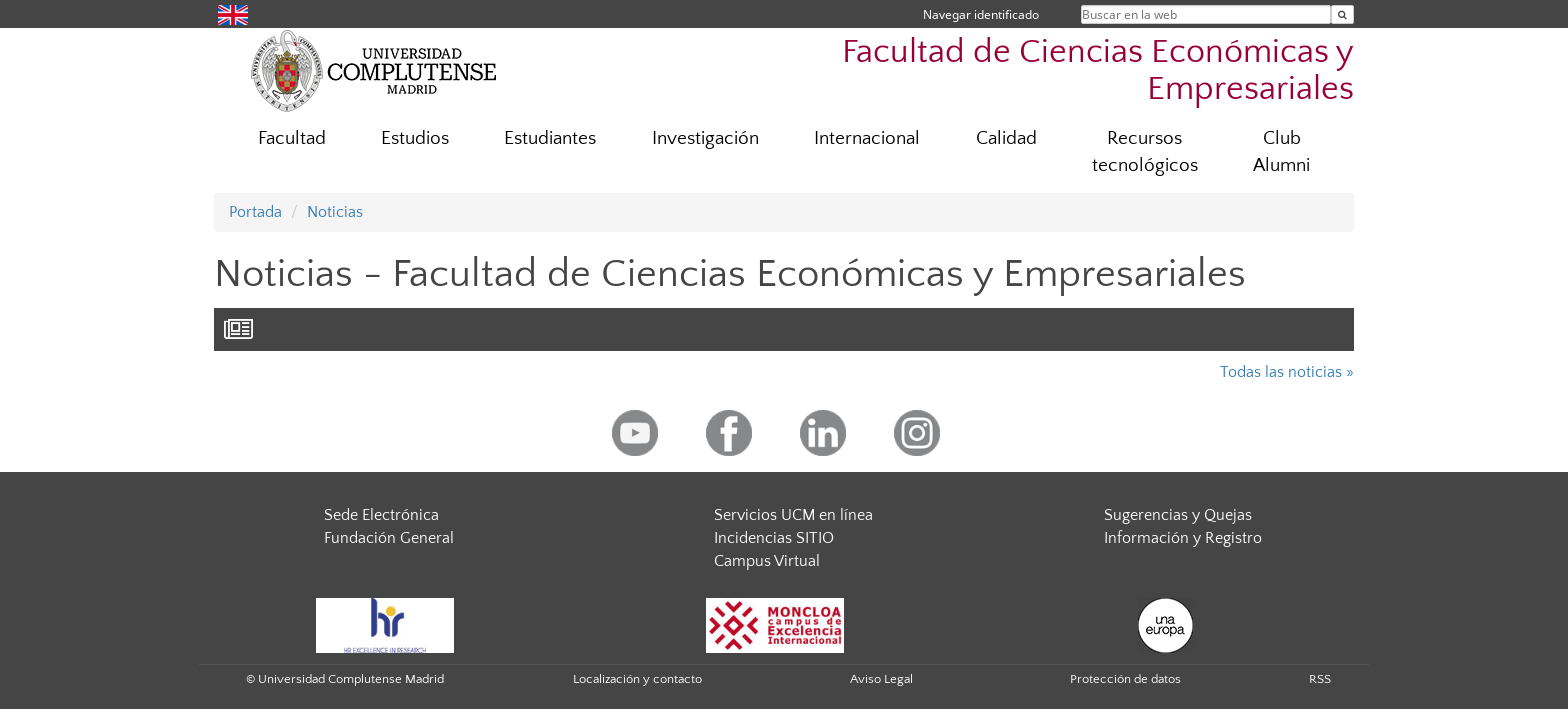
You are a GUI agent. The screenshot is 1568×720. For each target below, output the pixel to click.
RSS (1320, 679)
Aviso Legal (881, 679)
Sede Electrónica (381, 515)
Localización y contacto (637, 679)
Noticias (335, 212)
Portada (255, 212)
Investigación (705, 138)
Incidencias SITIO (774, 538)
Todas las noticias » (1287, 372)
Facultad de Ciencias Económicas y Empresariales (1098, 71)
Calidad (1006, 138)
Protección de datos (1125, 679)
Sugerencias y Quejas (1178, 515)
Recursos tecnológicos (1145, 152)
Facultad (292, 138)
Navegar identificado (981, 14)
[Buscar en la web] (1342, 14)
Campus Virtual (767, 561)
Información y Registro (1183, 538)
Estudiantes (550, 138)
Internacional (867, 138)
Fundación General (389, 538)
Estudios (415, 138)
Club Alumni (1281, 152)
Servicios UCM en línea (793, 515)
